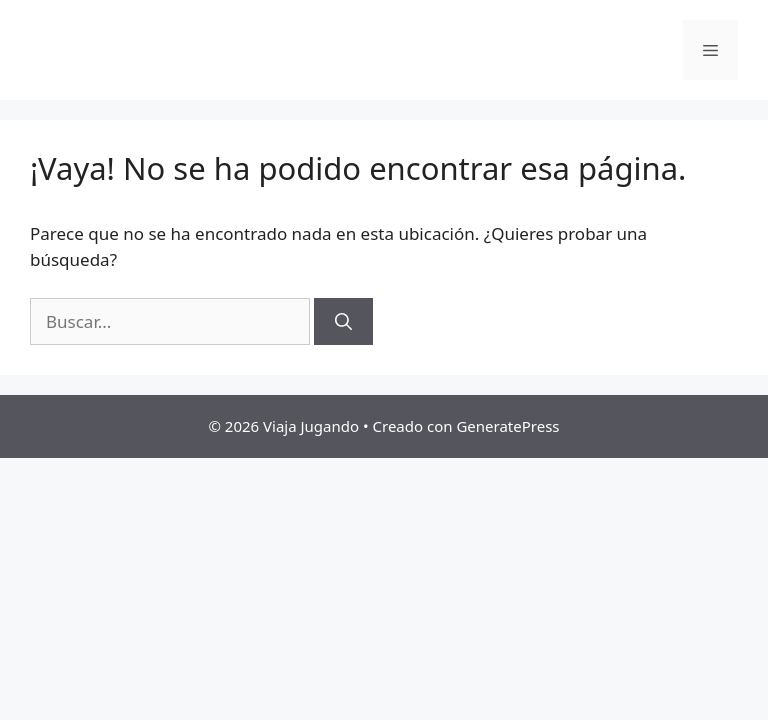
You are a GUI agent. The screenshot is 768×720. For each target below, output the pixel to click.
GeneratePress (507, 426)
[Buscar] (343, 322)
